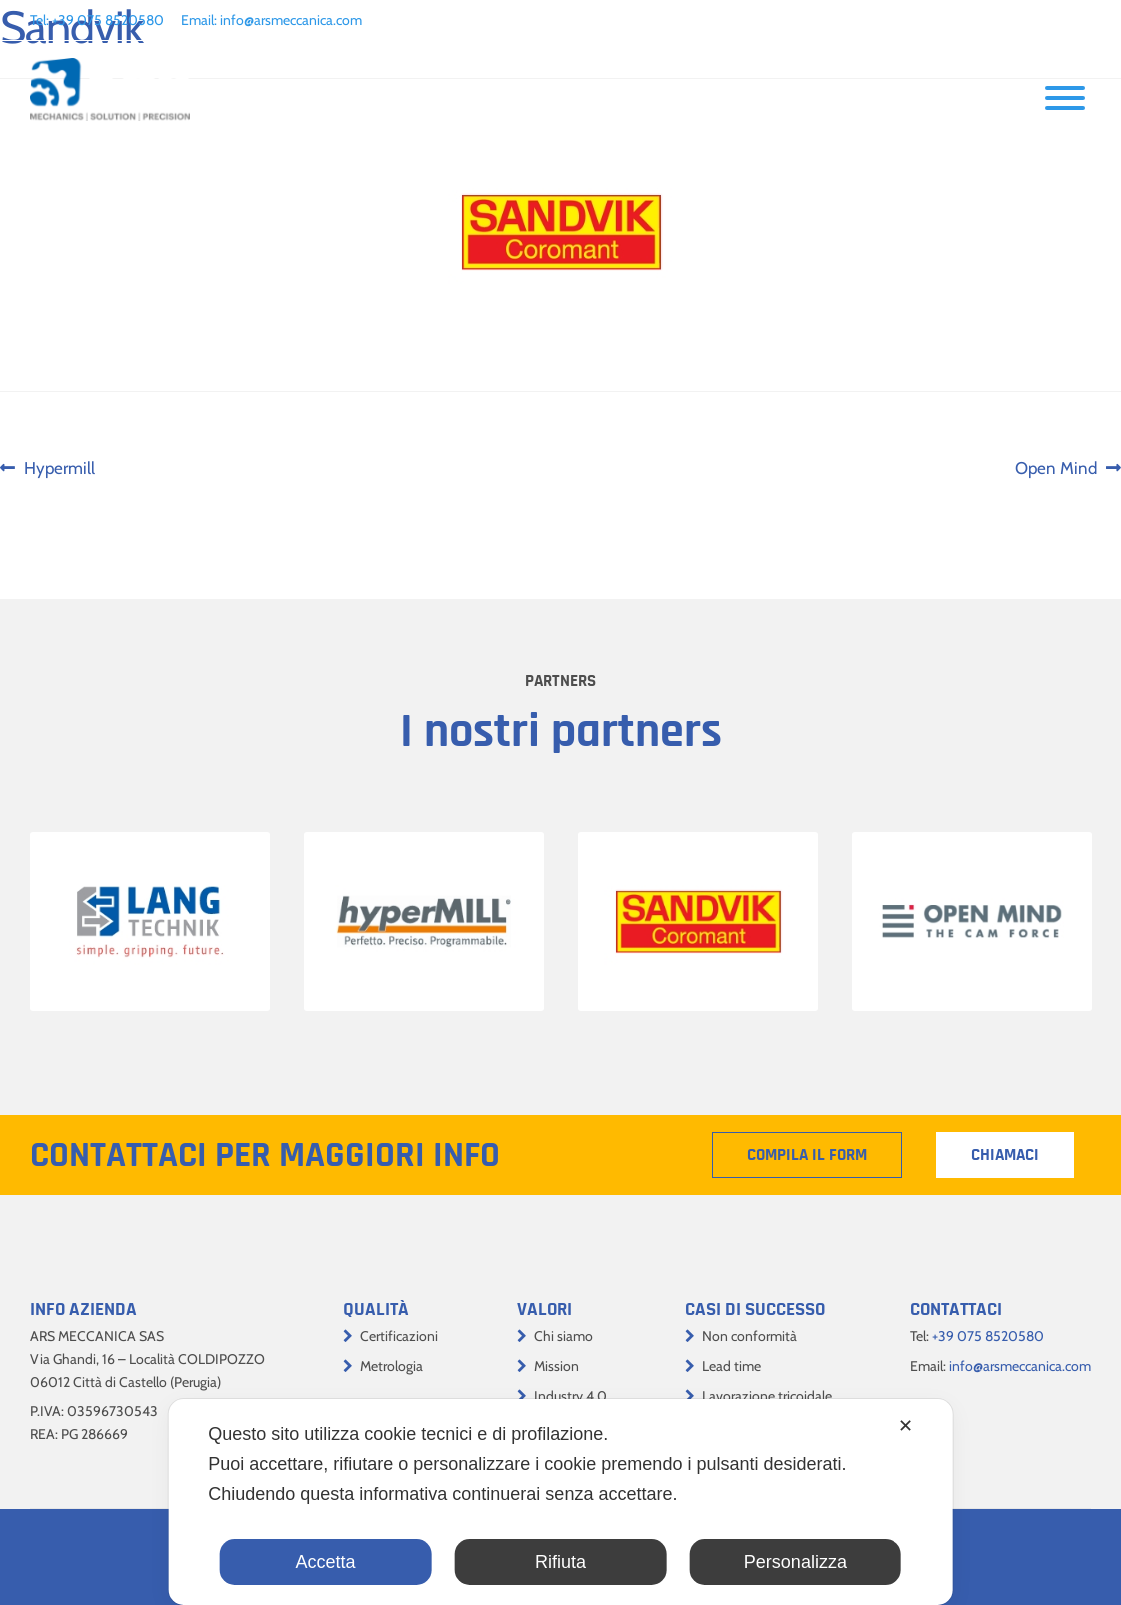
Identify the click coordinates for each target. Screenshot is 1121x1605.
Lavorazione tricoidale (767, 1396)
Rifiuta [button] (560, 1562)
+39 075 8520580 (108, 20)
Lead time (731, 1366)
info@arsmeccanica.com (291, 20)
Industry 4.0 (570, 1396)
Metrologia (391, 1366)
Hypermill (59, 468)
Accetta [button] (326, 1562)
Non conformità (749, 1336)
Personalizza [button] (795, 1562)
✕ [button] (905, 1426)
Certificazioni (399, 1336)
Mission (556, 1366)
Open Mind (1056, 468)
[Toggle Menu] (1065, 98)
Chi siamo (563, 1336)
